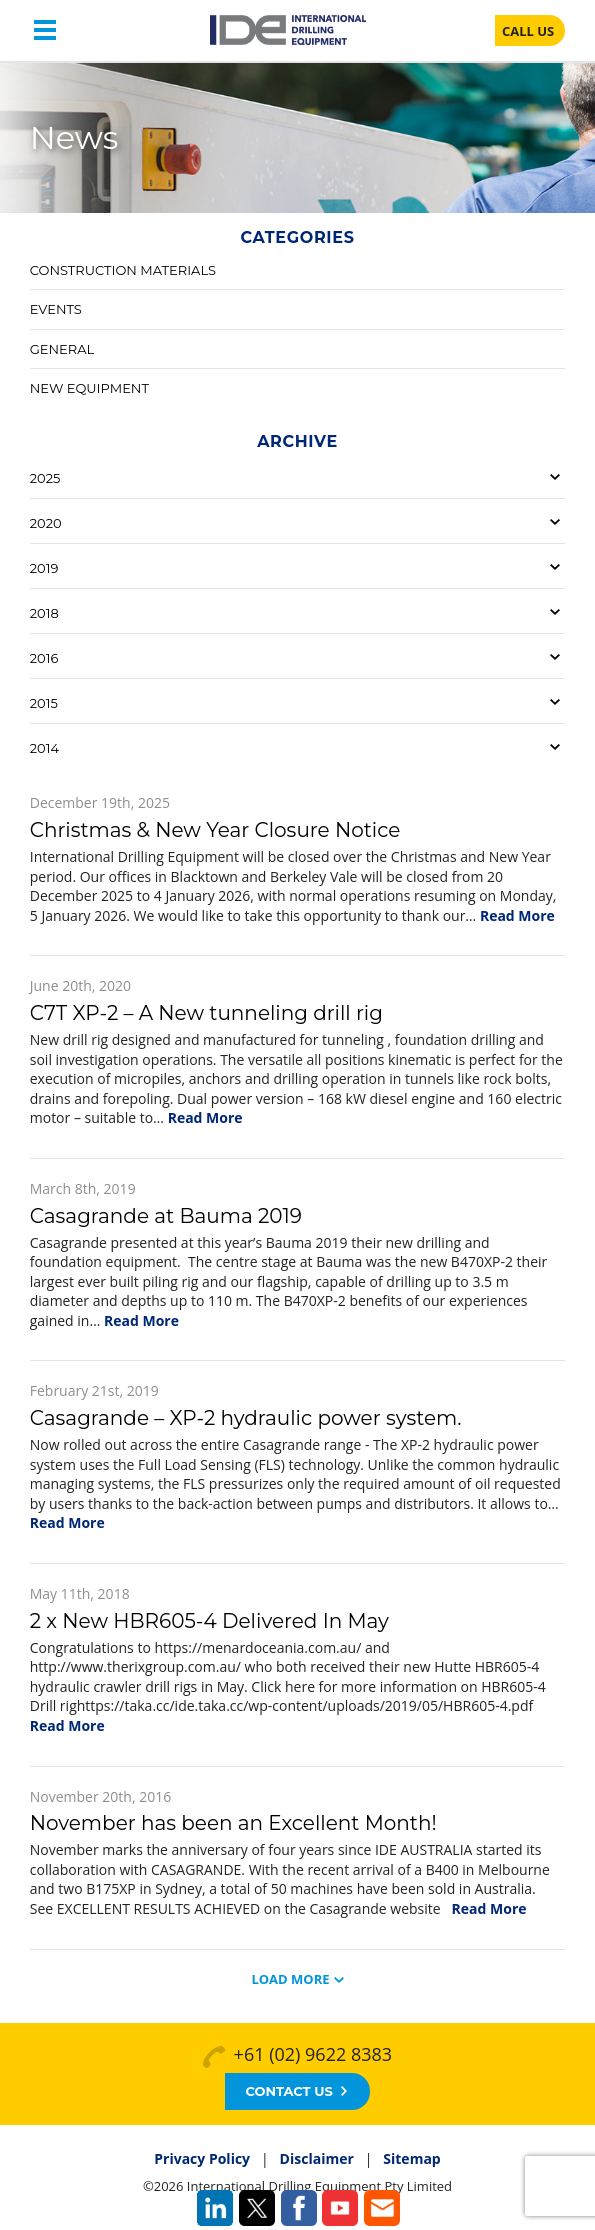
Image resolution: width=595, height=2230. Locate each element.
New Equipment (89, 388)
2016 (44, 658)
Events (56, 309)
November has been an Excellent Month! (233, 1823)
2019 (44, 568)
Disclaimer (317, 2158)
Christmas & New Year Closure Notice (215, 830)
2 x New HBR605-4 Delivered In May (209, 1621)
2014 (44, 748)
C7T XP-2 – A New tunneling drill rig (206, 1013)
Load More (290, 1979)
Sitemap (411, 2158)
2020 (46, 523)
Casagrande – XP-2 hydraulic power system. (246, 1418)
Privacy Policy (202, 2158)
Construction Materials (123, 270)
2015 (44, 703)
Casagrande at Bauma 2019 (166, 1216)
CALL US (528, 31)
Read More (517, 915)
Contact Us (295, 2091)
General (62, 349)
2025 (45, 478)
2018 (44, 613)
